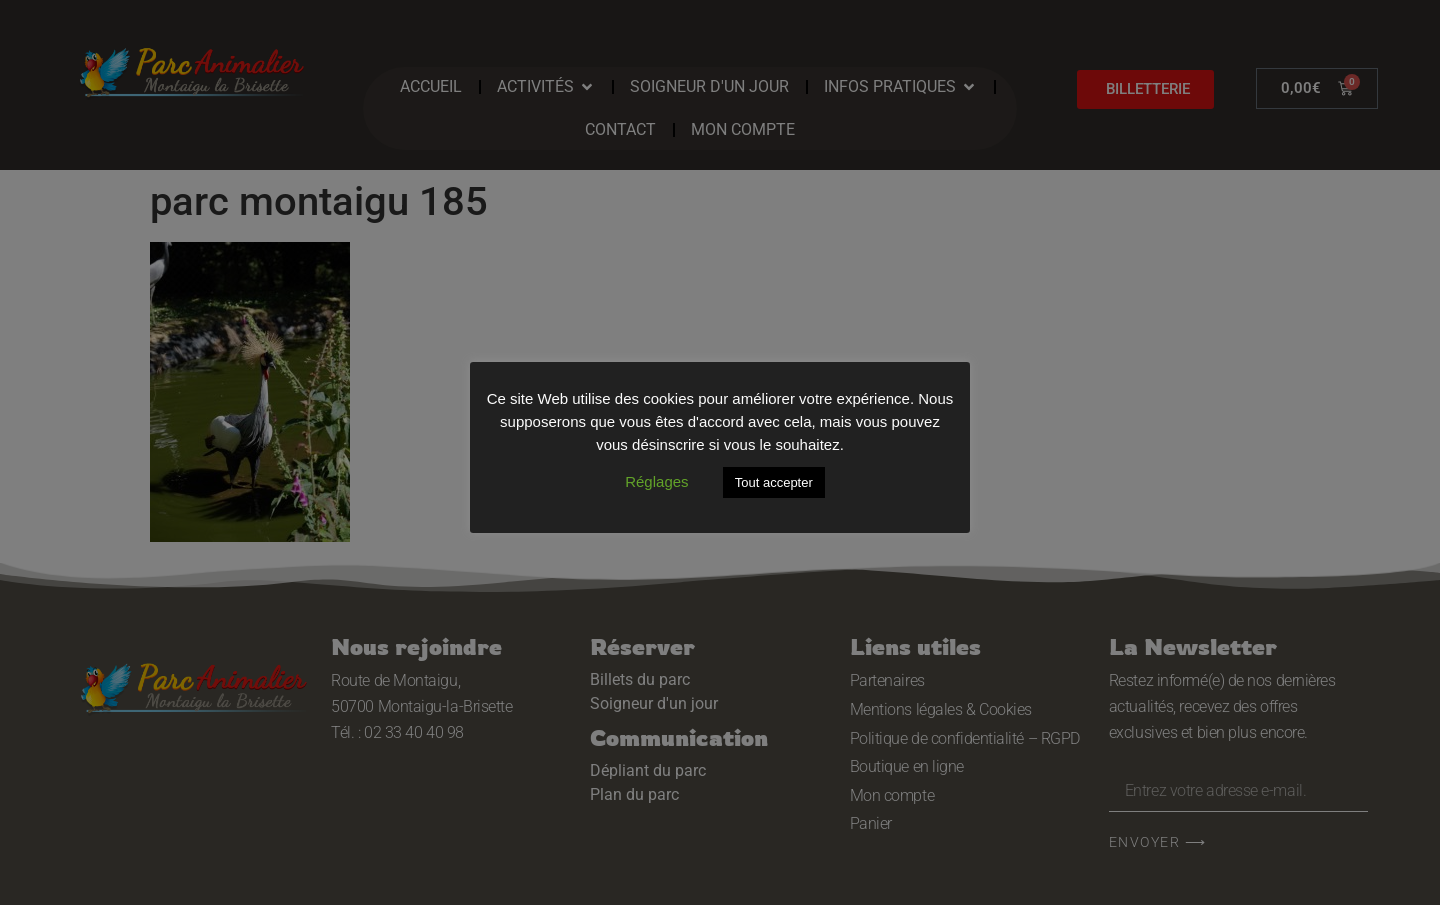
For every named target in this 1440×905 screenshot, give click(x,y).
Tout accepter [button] (774, 482)
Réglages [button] (656, 481)
